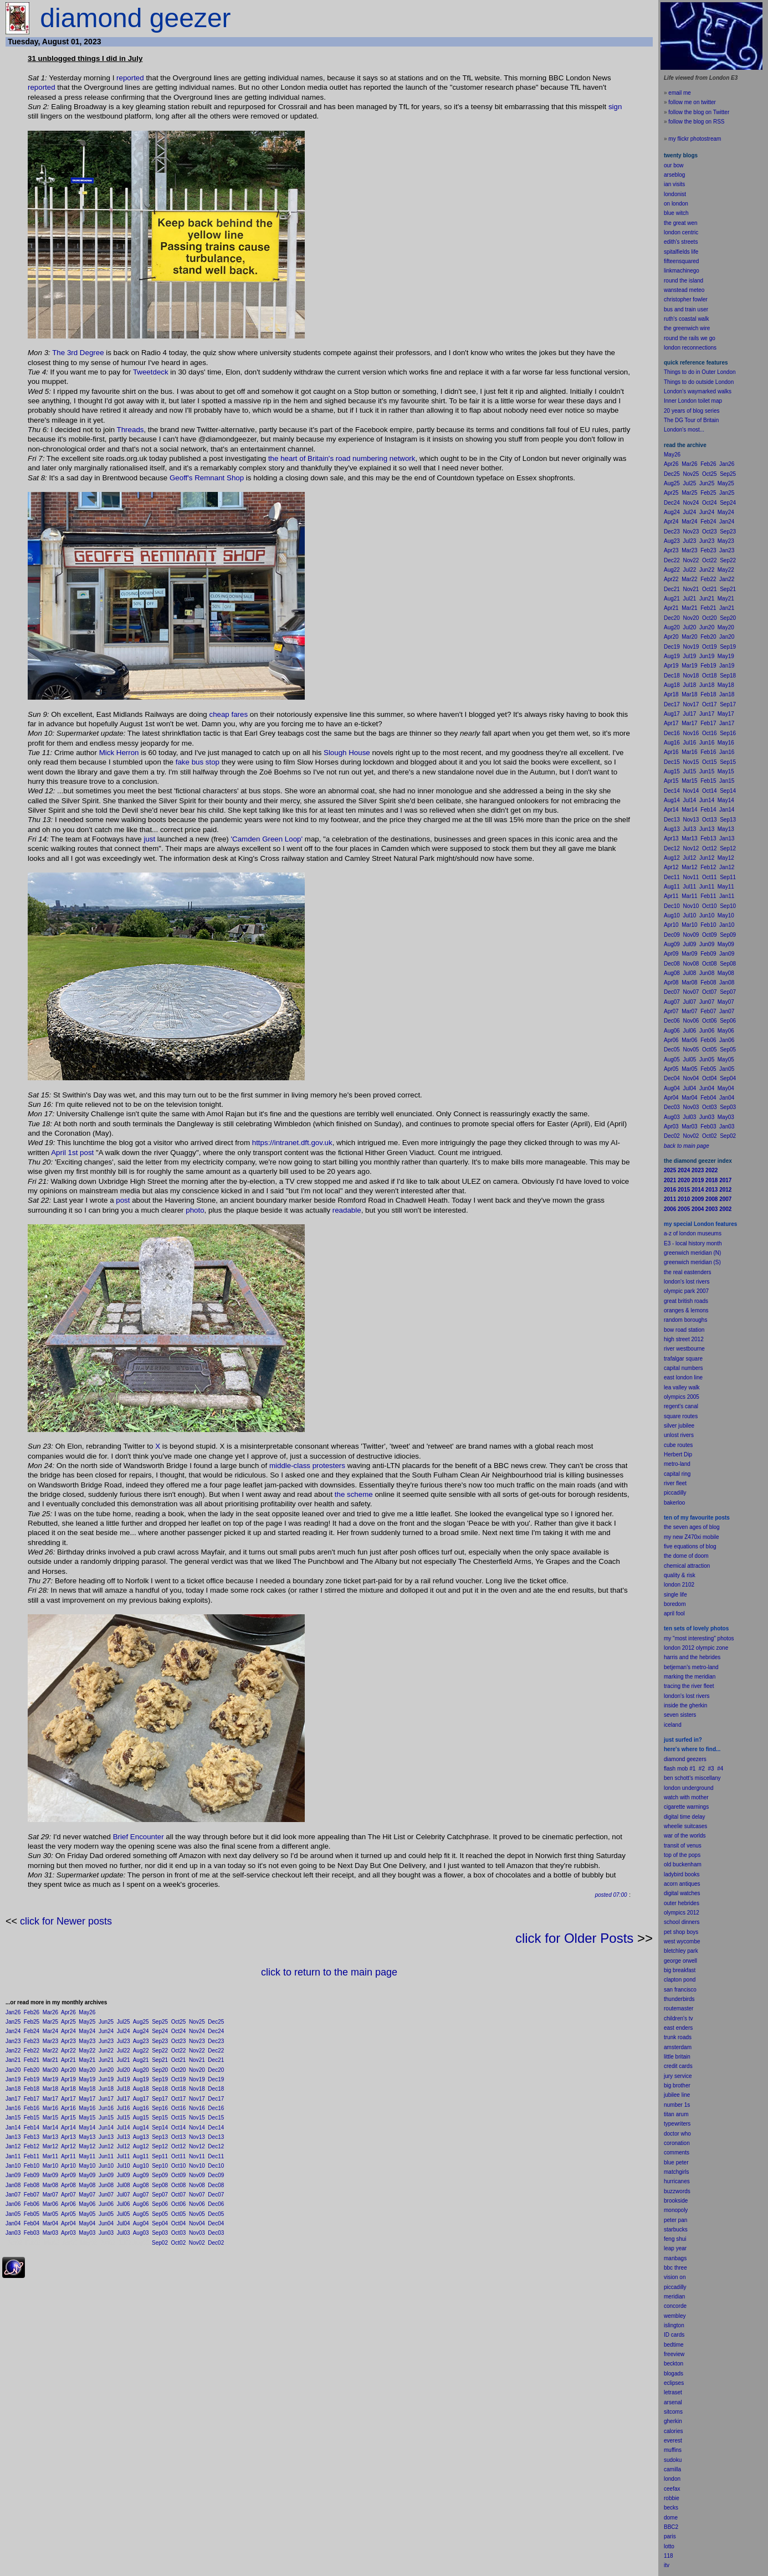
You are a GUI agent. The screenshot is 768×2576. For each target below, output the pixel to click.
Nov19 (197, 2079)
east (669, 2028)
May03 (87, 2233)
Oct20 (178, 2070)
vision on (674, 2277)
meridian (704, 1677)
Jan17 (13, 2099)
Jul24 (123, 2031)
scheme (360, 1494)
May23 (87, 2041)
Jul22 (123, 2051)
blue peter (676, 2162)
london (672, 1788)
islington (674, 2325)
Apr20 (68, 2070)
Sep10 (160, 2166)
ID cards (674, 2335)
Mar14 (50, 2128)
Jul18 (123, 2089)
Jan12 (13, 2146)
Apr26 (68, 2012)
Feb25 (31, 2022)
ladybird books (681, 1874)
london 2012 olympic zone (696, 1648)
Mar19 (50, 2079)
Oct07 (178, 2195)
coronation (677, 2143)
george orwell (680, 1961)
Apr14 (68, 2128)
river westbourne (684, 1349)
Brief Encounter (138, 1837)
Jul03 (123, 2233)
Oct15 (178, 2118)
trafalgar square (683, 1359)
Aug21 (141, 2060)
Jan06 (13, 2204)
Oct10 (178, 2166)
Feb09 (31, 2175)
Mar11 (50, 2156)
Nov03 (197, 2233)
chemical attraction (687, 1566)
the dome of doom (686, 1556)
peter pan (675, 2220)
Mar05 (50, 2214)
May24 (87, 2031)
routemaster (678, 2008)
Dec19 (216, 2079)
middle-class (289, 1465)
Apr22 (68, 2051)
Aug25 (141, 2022)
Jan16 (13, 2108)
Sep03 (160, 2233)
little (669, 2057)
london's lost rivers (687, 1282)
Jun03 (106, 2233)
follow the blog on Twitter (698, 112)
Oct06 (178, 2204)
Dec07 (216, 2195)
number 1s (677, 2105)
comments (676, 2152)
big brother (677, 2085)
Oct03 (178, 2233)
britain (682, 2057)
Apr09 (68, 2175)
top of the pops (682, 1855)
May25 (87, 2022)
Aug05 (141, 2214)
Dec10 (216, 2166)
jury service (678, 2076)
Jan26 (13, 2012)
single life (675, 1595)
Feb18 (31, 2089)
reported (130, 78)
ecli (668, 2383)
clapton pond (679, 1980)
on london (676, 204)
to (672, 2546)
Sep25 (160, 2022)
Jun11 (106, 2156)
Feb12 (31, 2146)
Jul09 (123, 2175)
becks (671, 2508)
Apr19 (68, 2079)
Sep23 (160, 2041)
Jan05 (13, 2214)
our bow (674, 165)
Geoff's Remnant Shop (207, 478)
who (686, 2134)
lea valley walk (681, 1387)
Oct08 (178, 2185)
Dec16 (216, 2108)
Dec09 (216, 2175)
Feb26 (31, 2012)
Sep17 (160, 2099)
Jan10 (13, 2166)
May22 (87, 2051)
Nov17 (197, 2099)
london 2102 (679, 1585)
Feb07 (31, 2195)
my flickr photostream (694, 139)
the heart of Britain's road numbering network (340, 458)
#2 (702, 1769)
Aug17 (141, 2099)
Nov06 (197, 2204)
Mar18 (50, 2089)
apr (668, 1613)
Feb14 (31, 2128)
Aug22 (141, 2051)
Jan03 (13, 2233)
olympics (674, 1913)
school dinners (681, 1922)
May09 (87, 2175)
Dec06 (216, 2204)
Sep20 (160, 2070)
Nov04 (197, 2223)
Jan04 (13, 2223)
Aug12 (141, 2146)
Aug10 (141, 2166)
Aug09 (141, 2175)
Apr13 (68, 2137)
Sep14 (160, 2128)
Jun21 (106, 2060)
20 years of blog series (692, 411)
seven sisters (680, 1715)
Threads (130, 429)
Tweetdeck (150, 372)
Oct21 (178, 2060)
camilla (672, 2469)
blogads (673, 2373)
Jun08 (106, 2185)
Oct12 (178, 2146)
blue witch (676, 213)
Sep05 (160, 2214)
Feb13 (31, 2137)
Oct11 (178, 2156)
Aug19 (141, 2079)
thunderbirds (679, 1999)
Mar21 (50, 2060)
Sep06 (160, 2204)
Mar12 (50, 2146)
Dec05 (216, 2214)
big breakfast (679, 1970)
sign (615, 106)
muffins (673, 2450)
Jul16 (123, 2108)
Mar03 (50, 2233)
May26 (87, 2012)
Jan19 (13, 2079)
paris (670, 2536)
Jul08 (123, 2185)
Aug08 (141, 2185)
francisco (685, 1990)
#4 (720, 1769)
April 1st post (72, 1152)
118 (668, 2556)
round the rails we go (689, 338)
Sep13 (160, 2137)
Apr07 (68, 2195)
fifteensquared (681, 261)
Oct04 (178, 2223)
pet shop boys (681, 1932)
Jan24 (13, 2031)
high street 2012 (684, 1339)
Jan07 (13, 2195)
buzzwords (677, 2191)
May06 (87, 2204)
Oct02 (178, 2243)
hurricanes (677, 2181)
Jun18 (106, 2089)
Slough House (347, 752)
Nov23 (197, 2041)
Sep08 (160, 2185)
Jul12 (123, 2146)
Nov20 (197, 2070)
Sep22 (160, 2051)
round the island (683, 281)
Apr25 (68, 2022)
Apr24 (68, 2031)
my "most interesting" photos (699, 1638)
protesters (329, 1465)
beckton (673, 2364)
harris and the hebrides (692, 1657)
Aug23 (141, 2041)
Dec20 (216, 2070)
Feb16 (31, 2108)
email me (679, 93)
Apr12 (68, 2146)
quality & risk (679, 1575)
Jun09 (106, 2175)
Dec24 (216, 2031)
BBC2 (671, 2527)
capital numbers (683, 1368)
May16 (87, 2108)
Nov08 (197, 2185)
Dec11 (216, 2156)
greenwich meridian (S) (692, 1262)
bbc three (675, 2268)
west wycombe (682, 1941)
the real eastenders (687, 1272)
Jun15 (106, 2118)
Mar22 (50, 2051)
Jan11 (13, 2156)
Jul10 (123, 2166)
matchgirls (676, 2172)
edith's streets (681, 242)
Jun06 (106, 2204)
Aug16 (141, 2108)
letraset (673, 2392)
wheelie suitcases (685, 1826)
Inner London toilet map (693, 401)
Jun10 (106, 2166)
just (149, 839)
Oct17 (178, 2099)
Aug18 (141, 2089)
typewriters (677, 2124)
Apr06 (68, 2204)
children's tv (678, 2018)
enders (684, 2028)
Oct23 (178, 2041)
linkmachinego (681, 271)
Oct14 (178, 2128)
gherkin (673, 2421)
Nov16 (197, 2108)
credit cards (678, 2066)
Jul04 (123, 2223)
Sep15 (160, 2118)
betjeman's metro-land (691, 1667)
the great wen (681, 223)
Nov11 (197, 2156)
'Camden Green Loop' (267, 839)
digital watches (682, 1893)
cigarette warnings (686, 1807)
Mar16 (50, 2108)
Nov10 (197, 2166)
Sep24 (160, 2031)
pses (678, 2383)
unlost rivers (679, 1435)
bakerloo (674, 1503)
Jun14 (106, 2128)
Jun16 (106, 2108)
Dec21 (216, 2060)
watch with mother (686, 1797)
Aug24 (141, 2031)
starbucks (676, 2229)
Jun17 (106, 2099)
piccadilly (675, 1493)
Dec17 (216, 2099)
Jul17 (123, 2099)
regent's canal (681, 1406)
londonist (675, 194)
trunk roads (678, 2037)
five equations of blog (690, 1546)
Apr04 (68, 2223)
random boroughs (685, 1320)
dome (671, 2518)
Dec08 (216, 2185)
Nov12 (197, 2146)
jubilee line (677, 2095)
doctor (671, 2134)
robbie (671, 2498)
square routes (681, 1416)
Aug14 (141, 2128)
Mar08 (50, 2185)
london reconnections (690, 348)
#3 (711, 1769)
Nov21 (197, 2060)
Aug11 (141, 2156)
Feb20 (31, 2070)
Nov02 (197, 2243)
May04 (87, 2223)
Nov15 (197, 2118)
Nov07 (197, 2195)
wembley (674, 2316)
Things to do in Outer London (700, 372)
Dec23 (216, 2041)
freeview (674, 2354)
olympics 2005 (681, 1397)
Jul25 (123, 2022)
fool (680, 1613)
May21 (87, 2060)
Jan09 (13, 2175)
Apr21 (68, 2060)
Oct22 (178, 2051)
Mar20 (50, 2070)
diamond (674, 1759)
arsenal (673, 2402)
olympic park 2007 (686, 1291)
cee (668, 2489)
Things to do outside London (699, 382)
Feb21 (31, 2060)
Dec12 (216, 2146)
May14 (87, 2128)
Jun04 (106, 2223)
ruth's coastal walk (686, 319)
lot (667, 2546)
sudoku (673, 2460)
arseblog (674, 175)
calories (673, 2431)
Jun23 (106, 2041)
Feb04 (31, 2223)
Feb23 (31, 2041)
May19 (87, 2079)
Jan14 (13, 2128)
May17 (87, 2099)
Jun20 (106, 2070)
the (340, 1494)
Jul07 (123, 2195)
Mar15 (50, 2118)
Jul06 (123, 2204)
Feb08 (31, 2185)
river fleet (675, 1483)
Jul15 (123, 2118)
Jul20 (123, 2070)
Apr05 (68, 2214)
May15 (87, 2118)
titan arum (676, 2114)
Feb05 (31, 2214)
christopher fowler (686, 299)
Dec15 (216, 2118)
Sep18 (160, 2089)
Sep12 (160, 2146)
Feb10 (31, 2166)
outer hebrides (681, 1903)
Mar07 (50, 2195)
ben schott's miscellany (692, 1778)
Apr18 (68, 2089)
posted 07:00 (611, 1895)
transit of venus (683, 1846)
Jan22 (13, 2051)
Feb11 (31, 2156)
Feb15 (31, 2118)
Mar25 (50, 2022)
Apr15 (68, 2118)
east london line (683, 1377)
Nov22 (197, 2051)
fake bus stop (197, 762)
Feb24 (31, 2031)
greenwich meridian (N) (692, 1253)
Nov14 (197, 2128)
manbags (675, 2258)
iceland (673, 1725)
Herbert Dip (678, 1454)
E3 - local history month (693, 1243)
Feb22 (31, 2051)
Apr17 (68, 2099)
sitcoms (673, 2412)
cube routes (678, 1445)
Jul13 (123, 2137)
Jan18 (13, 2089)
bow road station (684, 1330)
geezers (696, 1759)
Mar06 (50, 2204)
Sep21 (160, 2060)
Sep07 (160, 2195)
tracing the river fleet (689, 1686)
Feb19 (31, 2079)
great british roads (686, 1301)
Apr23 (68, 2041)
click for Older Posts (574, 1938)
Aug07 (141, 2195)
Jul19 (123, 2079)
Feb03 (31, 2233)
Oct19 (178, 2079)
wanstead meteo (684, 290)
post (123, 1200)
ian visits (674, 184)
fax (676, 2489)
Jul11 (123, 2156)
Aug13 (141, 2137)
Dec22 (216, 2051)
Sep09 (160, 2175)
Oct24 (178, 2031)
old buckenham (683, 1864)
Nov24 (197, 2031)
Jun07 (106, 2195)
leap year (675, 2248)
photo (195, 1210)
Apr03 (68, 2233)
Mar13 (50, 2137)
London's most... (684, 430)
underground (698, 1788)
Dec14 (216, 2128)
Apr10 (68, 2166)
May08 (87, 2185)
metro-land (677, 1464)
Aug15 (141, 2118)
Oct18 (178, 2089)
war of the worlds (685, 1836)
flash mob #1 (679, 1769)
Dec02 (216, 2243)
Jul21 (123, 2060)
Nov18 (197, 2089)
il (673, 1613)
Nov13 (197, 2137)
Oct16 (178, 2108)
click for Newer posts (66, 1921)
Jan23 (13, 2041)
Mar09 (50, 2175)
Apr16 (68, 2108)
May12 (87, 2146)
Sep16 (160, 2108)
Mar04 (50, 2223)
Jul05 (123, 2214)
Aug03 (141, 2233)
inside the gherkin (685, 1705)
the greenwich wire (687, 328)
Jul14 (123, 2128)
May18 (87, 2089)
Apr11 (68, 2156)
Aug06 (141, 2204)
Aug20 (141, 2070)
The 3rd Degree (78, 352)
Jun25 (106, 2022)
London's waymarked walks (697, 391)
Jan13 (13, 2137)
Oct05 (178, 2214)
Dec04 (216, 2223)
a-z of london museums (692, 1233)
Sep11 (160, 2156)
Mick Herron (119, 752)
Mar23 (50, 2041)
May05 (87, 2214)
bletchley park (681, 1951)
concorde (675, 2306)
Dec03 (216, 2233)
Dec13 (216, 2137)
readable (346, 1210)
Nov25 (197, 2022)
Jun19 (106, 2079)
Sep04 (160, 2223)
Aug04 (141, 2223)
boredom (674, 1604)
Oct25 (178, 2022)
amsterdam (678, 2047)
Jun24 (106, 2031)
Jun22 (106, 2051)
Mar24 (50, 2031)
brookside (676, 2201)
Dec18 (216, 2089)
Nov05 (197, 2214)
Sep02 (160, 2243)
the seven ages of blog (692, 1527)
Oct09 (178, 2175)
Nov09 (197, 2175)
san (668, 1990)
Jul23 (123, 2041)
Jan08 (13, 2185)
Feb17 (31, 2099)
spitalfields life (681, 252)
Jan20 (13, 2070)
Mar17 (50, 2099)
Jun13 (106, 2137)
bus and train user (686, 309)
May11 (87, 2156)
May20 (87, 2070)
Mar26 (50, 2012)
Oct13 (178, 2137)
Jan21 (13, 2060)
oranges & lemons (686, 1310)
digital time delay (684, 1817)
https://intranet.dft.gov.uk (292, 1142)
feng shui (675, 2239)
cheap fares (228, 714)
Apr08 (68, 2185)
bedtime (674, 2345)
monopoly (676, 2210)
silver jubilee (679, 1426)
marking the (678, 1677)
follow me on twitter (692, 102)
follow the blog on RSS (696, 122)
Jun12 (106, 2146)
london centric (681, 232)
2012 (693, 1913)
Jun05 (106, 2214)
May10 (87, 2166)
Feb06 (31, 2204)
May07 (87, 2195)
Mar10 (50, 2166)
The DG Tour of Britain (691, 420)
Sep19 (160, 2079)
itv (666, 2565)
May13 (87, 2137)
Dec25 (216, 2022)
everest (673, 2441)
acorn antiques (682, 1884)
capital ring (677, 1474)
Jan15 (13, 2118)
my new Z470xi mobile (691, 1537)
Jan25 (13, 2022)
